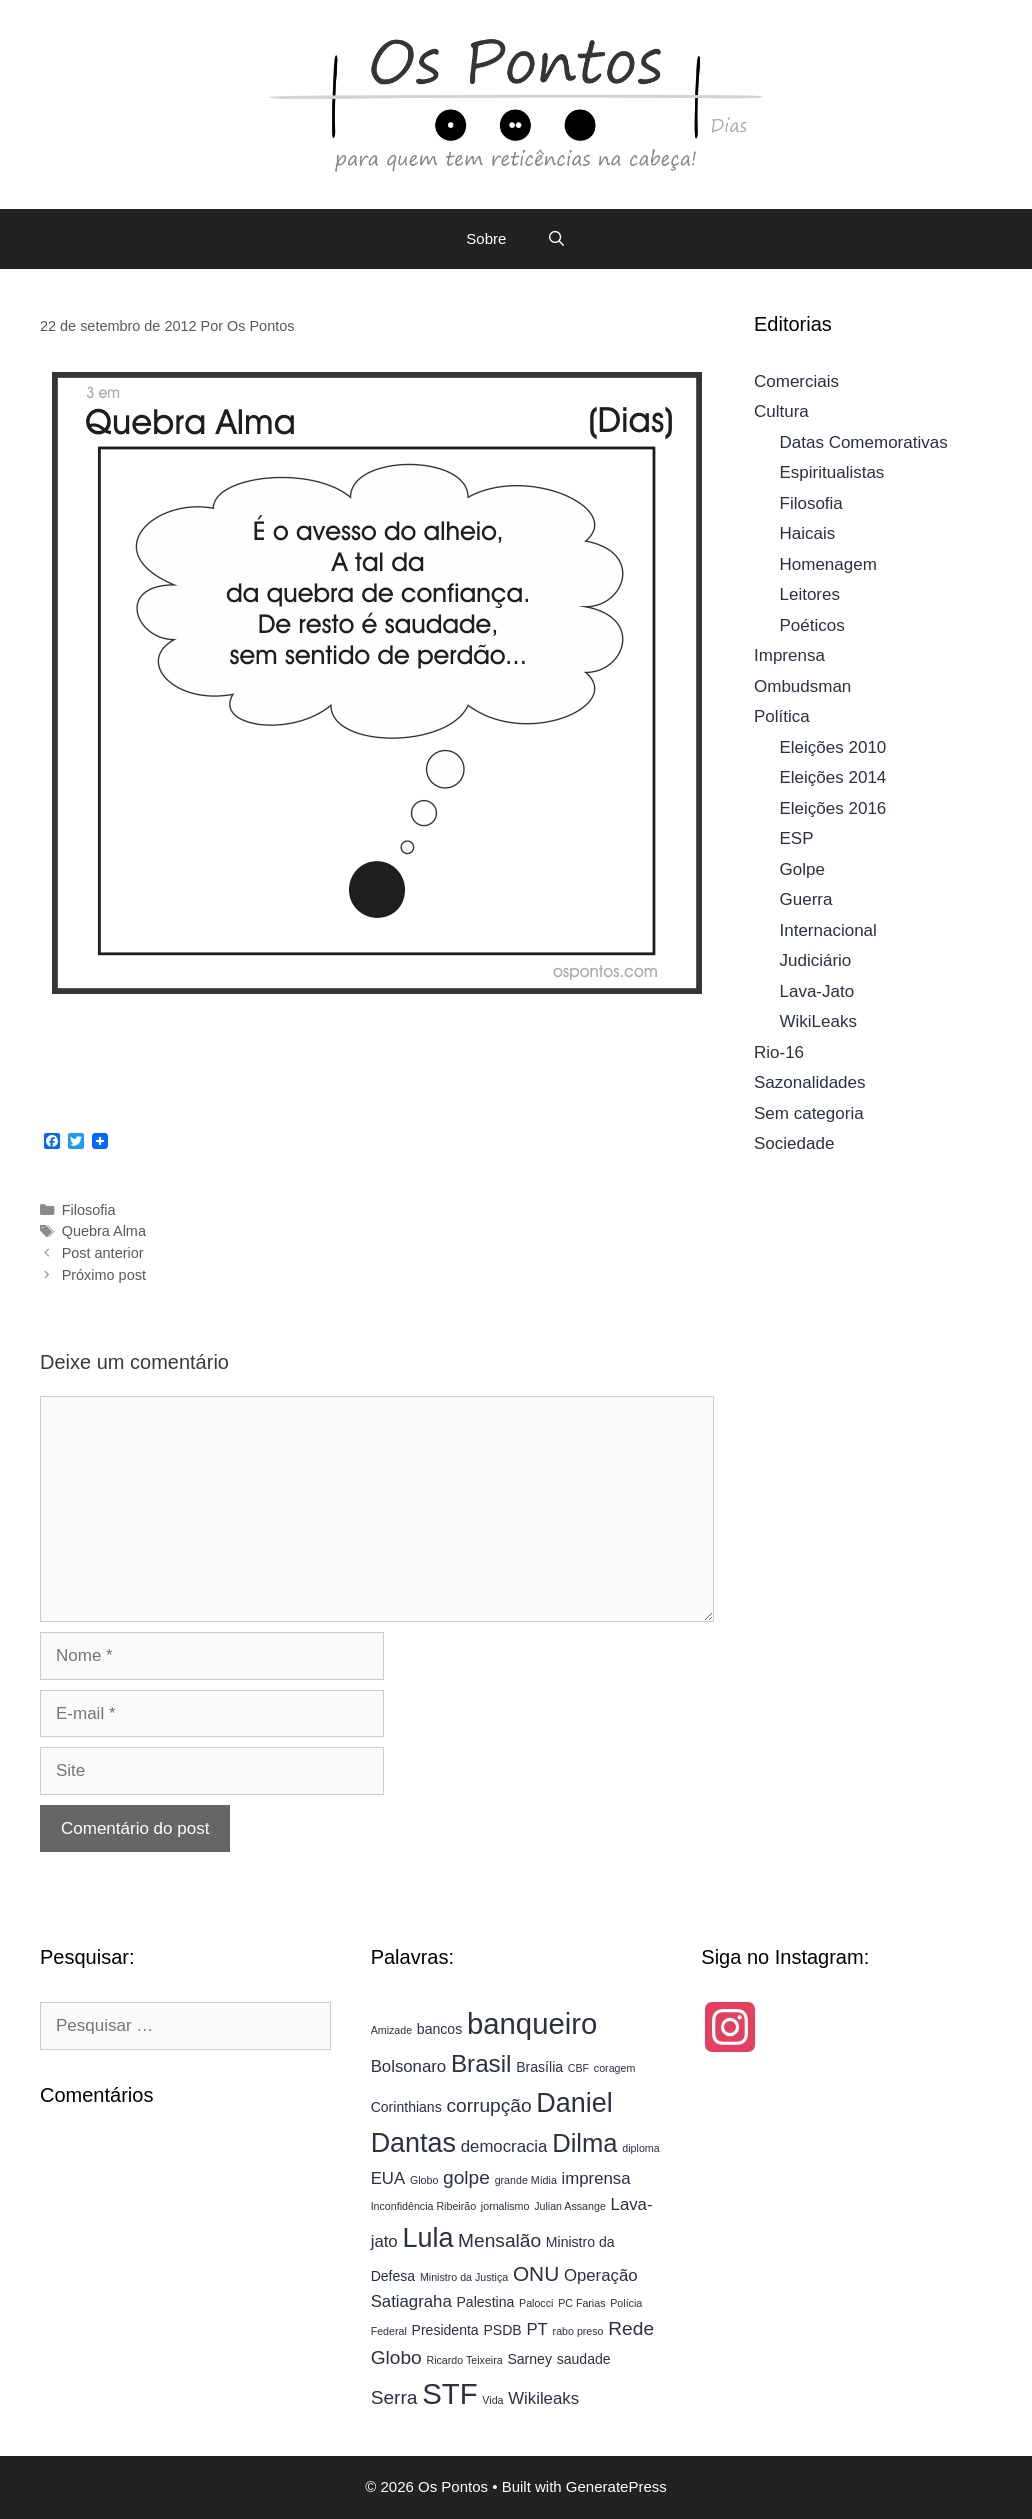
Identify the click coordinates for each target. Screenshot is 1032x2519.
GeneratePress (616, 2486)
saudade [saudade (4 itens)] (584, 2359)
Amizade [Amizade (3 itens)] (391, 2030)
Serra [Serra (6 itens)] (394, 2397)
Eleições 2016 (833, 808)
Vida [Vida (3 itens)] (492, 2400)
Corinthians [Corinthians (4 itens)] (406, 2107)
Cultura (781, 411)
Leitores (810, 594)
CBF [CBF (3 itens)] (578, 2068)
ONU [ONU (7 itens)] (536, 2273)
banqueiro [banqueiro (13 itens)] (532, 2023)
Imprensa (789, 655)
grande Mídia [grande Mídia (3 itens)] (526, 2180)
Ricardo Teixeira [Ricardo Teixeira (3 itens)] (464, 2360)
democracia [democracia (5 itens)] (504, 2146)
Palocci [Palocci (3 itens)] (536, 2303)
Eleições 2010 (833, 747)
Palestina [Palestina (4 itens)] (486, 2302)
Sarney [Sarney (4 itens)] (529, 2359)
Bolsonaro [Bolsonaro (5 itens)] (409, 2066)
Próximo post (104, 1275)
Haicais (808, 533)
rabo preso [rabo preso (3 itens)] (578, 2331)
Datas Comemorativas (864, 442)
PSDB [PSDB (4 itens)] (502, 2330)
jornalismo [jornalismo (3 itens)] (505, 2206)
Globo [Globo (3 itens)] (424, 2180)
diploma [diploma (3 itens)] (640, 2148)
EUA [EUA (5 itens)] (388, 2178)
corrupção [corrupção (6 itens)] (488, 2105)
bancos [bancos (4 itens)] (439, 2029)
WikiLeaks (818, 1021)
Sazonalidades (810, 1082)
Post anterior (103, 1253)
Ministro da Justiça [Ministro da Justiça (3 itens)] (464, 2277)
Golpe (802, 869)
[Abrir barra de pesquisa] (555, 239)
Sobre (486, 238)
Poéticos (812, 625)
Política (782, 716)
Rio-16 (779, 1052)
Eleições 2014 (833, 777)
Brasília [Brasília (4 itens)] (539, 2067)
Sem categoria (809, 1113)
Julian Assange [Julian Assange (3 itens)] (570, 2206)
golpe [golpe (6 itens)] (466, 2177)
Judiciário (816, 960)
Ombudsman (802, 686)
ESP (797, 838)
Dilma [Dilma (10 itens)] (584, 2143)
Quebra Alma (104, 1231)
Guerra (806, 899)
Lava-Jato (817, 991)
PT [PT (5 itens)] (536, 2329)
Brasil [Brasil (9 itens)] (481, 2063)
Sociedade (794, 1143)
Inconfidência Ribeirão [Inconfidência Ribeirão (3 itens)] (423, 2206)
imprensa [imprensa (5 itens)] (596, 2178)
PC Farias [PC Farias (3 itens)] (581, 2303)
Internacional (828, 930)
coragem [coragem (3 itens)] (614, 2068)
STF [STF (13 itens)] (449, 2393)
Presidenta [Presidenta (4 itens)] (445, 2330)
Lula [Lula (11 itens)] (427, 2238)
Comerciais (796, 381)
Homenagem (828, 564)
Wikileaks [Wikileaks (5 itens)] (543, 2398)
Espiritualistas (832, 472)
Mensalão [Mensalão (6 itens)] (499, 2240)
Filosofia (89, 1210)
